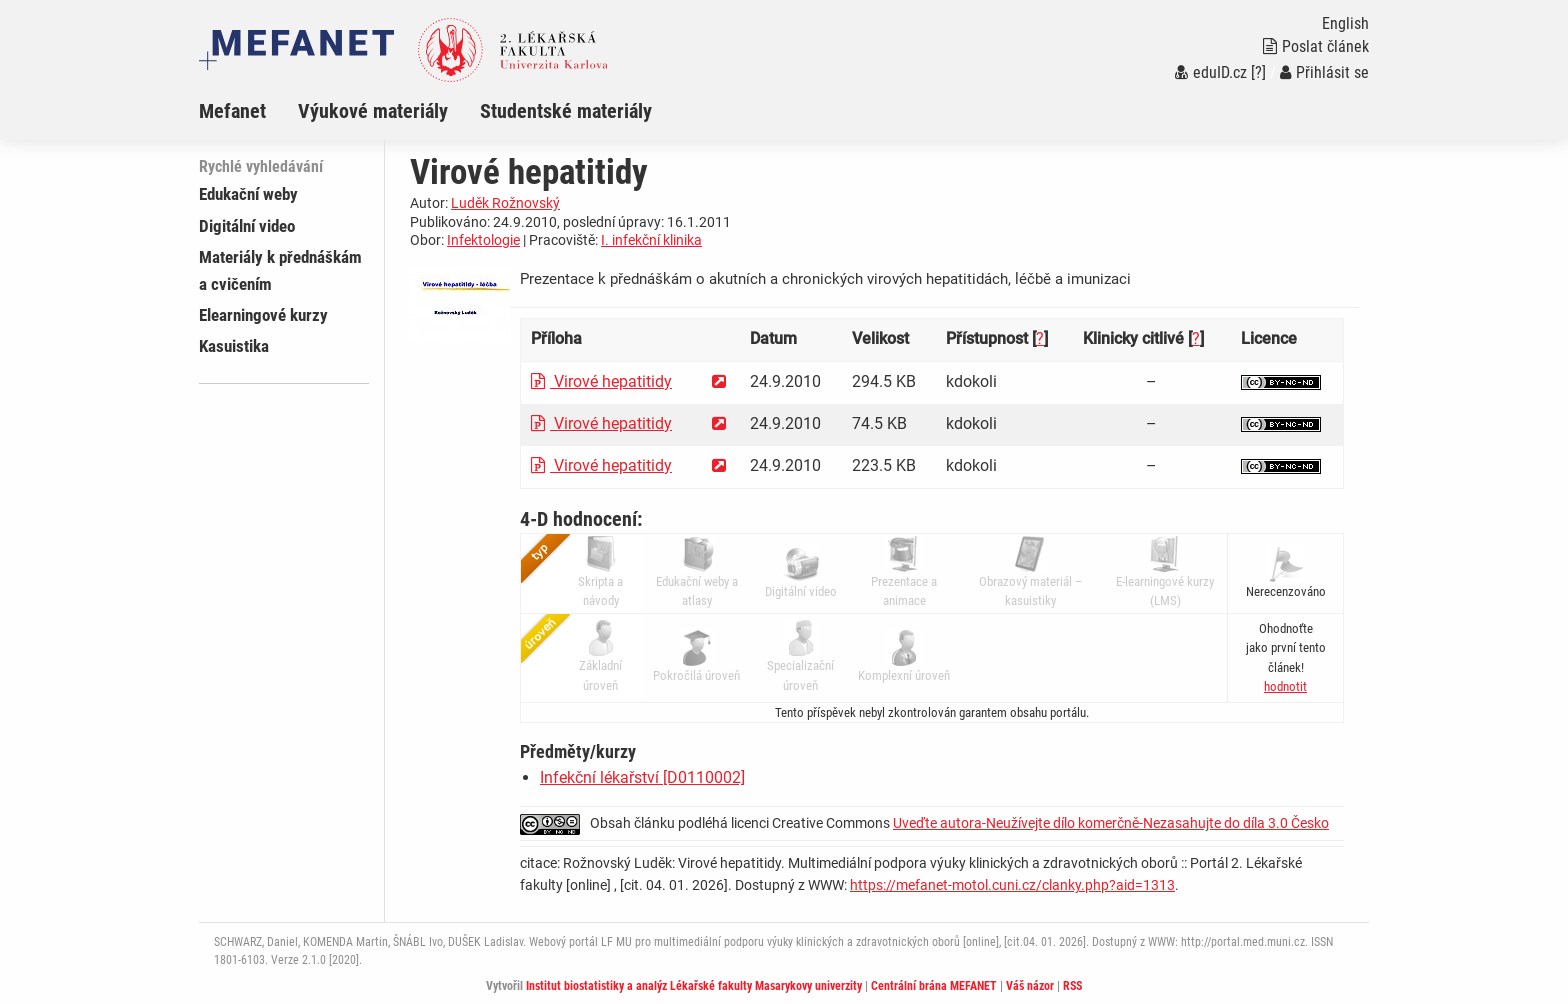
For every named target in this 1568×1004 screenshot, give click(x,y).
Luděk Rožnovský (505, 203)
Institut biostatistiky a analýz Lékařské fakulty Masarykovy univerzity (694, 986)
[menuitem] (248, 111)
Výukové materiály (373, 111)
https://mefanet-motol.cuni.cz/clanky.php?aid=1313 (1012, 885)
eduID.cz (1211, 72)
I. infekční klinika (651, 240)
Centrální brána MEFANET (934, 986)
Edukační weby (248, 194)
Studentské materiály (566, 111)
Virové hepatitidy (601, 381)
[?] (1258, 72)
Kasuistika (234, 346)
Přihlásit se (1324, 72)
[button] (1285, 686)
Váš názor (1030, 986)
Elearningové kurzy (263, 315)
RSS (1072, 986)
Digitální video (247, 226)
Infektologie (483, 240)
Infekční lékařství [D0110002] (642, 777)
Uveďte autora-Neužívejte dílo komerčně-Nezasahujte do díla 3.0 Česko (1111, 823)
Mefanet (232, 111)
